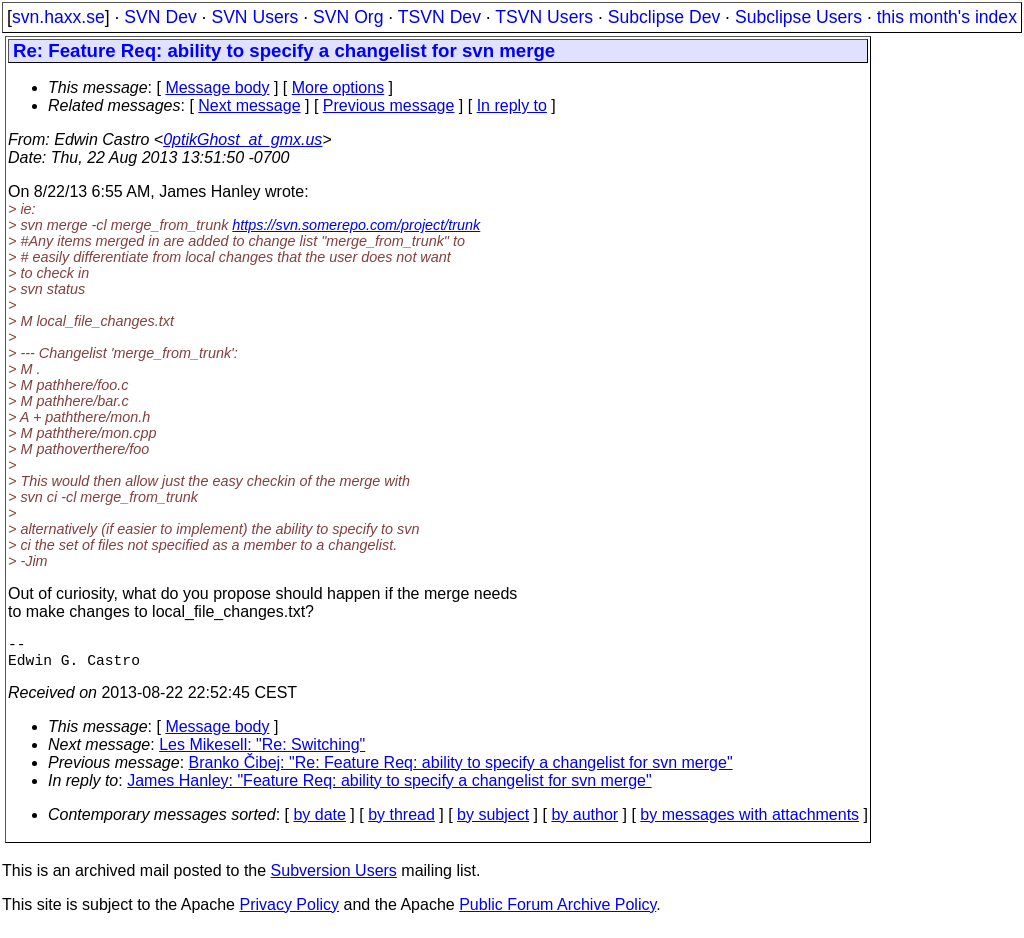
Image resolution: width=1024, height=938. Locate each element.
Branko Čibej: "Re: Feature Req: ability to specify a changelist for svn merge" (461, 770)
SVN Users (254, 17)
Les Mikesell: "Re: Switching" (262, 752)
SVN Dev (160, 17)
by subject (493, 822)
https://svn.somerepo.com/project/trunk (356, 225)
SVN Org (348, 17)
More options (338, 87)
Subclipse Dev (664, 17)
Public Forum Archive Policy (557, 912)
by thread (401, 822)
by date (319, 822)
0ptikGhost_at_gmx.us (242, 139)
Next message (249, 105)
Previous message (389, 105)
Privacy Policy (289, 912)
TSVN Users (544, 17)
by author (584, 822)
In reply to (512, 105)
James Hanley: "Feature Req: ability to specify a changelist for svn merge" (389, 788)
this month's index (947, 17)
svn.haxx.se (58, 17)
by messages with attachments (749, 822)
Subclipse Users (798, 17)
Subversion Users (334, 878)
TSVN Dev (439, 17)
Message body (217, 87)
